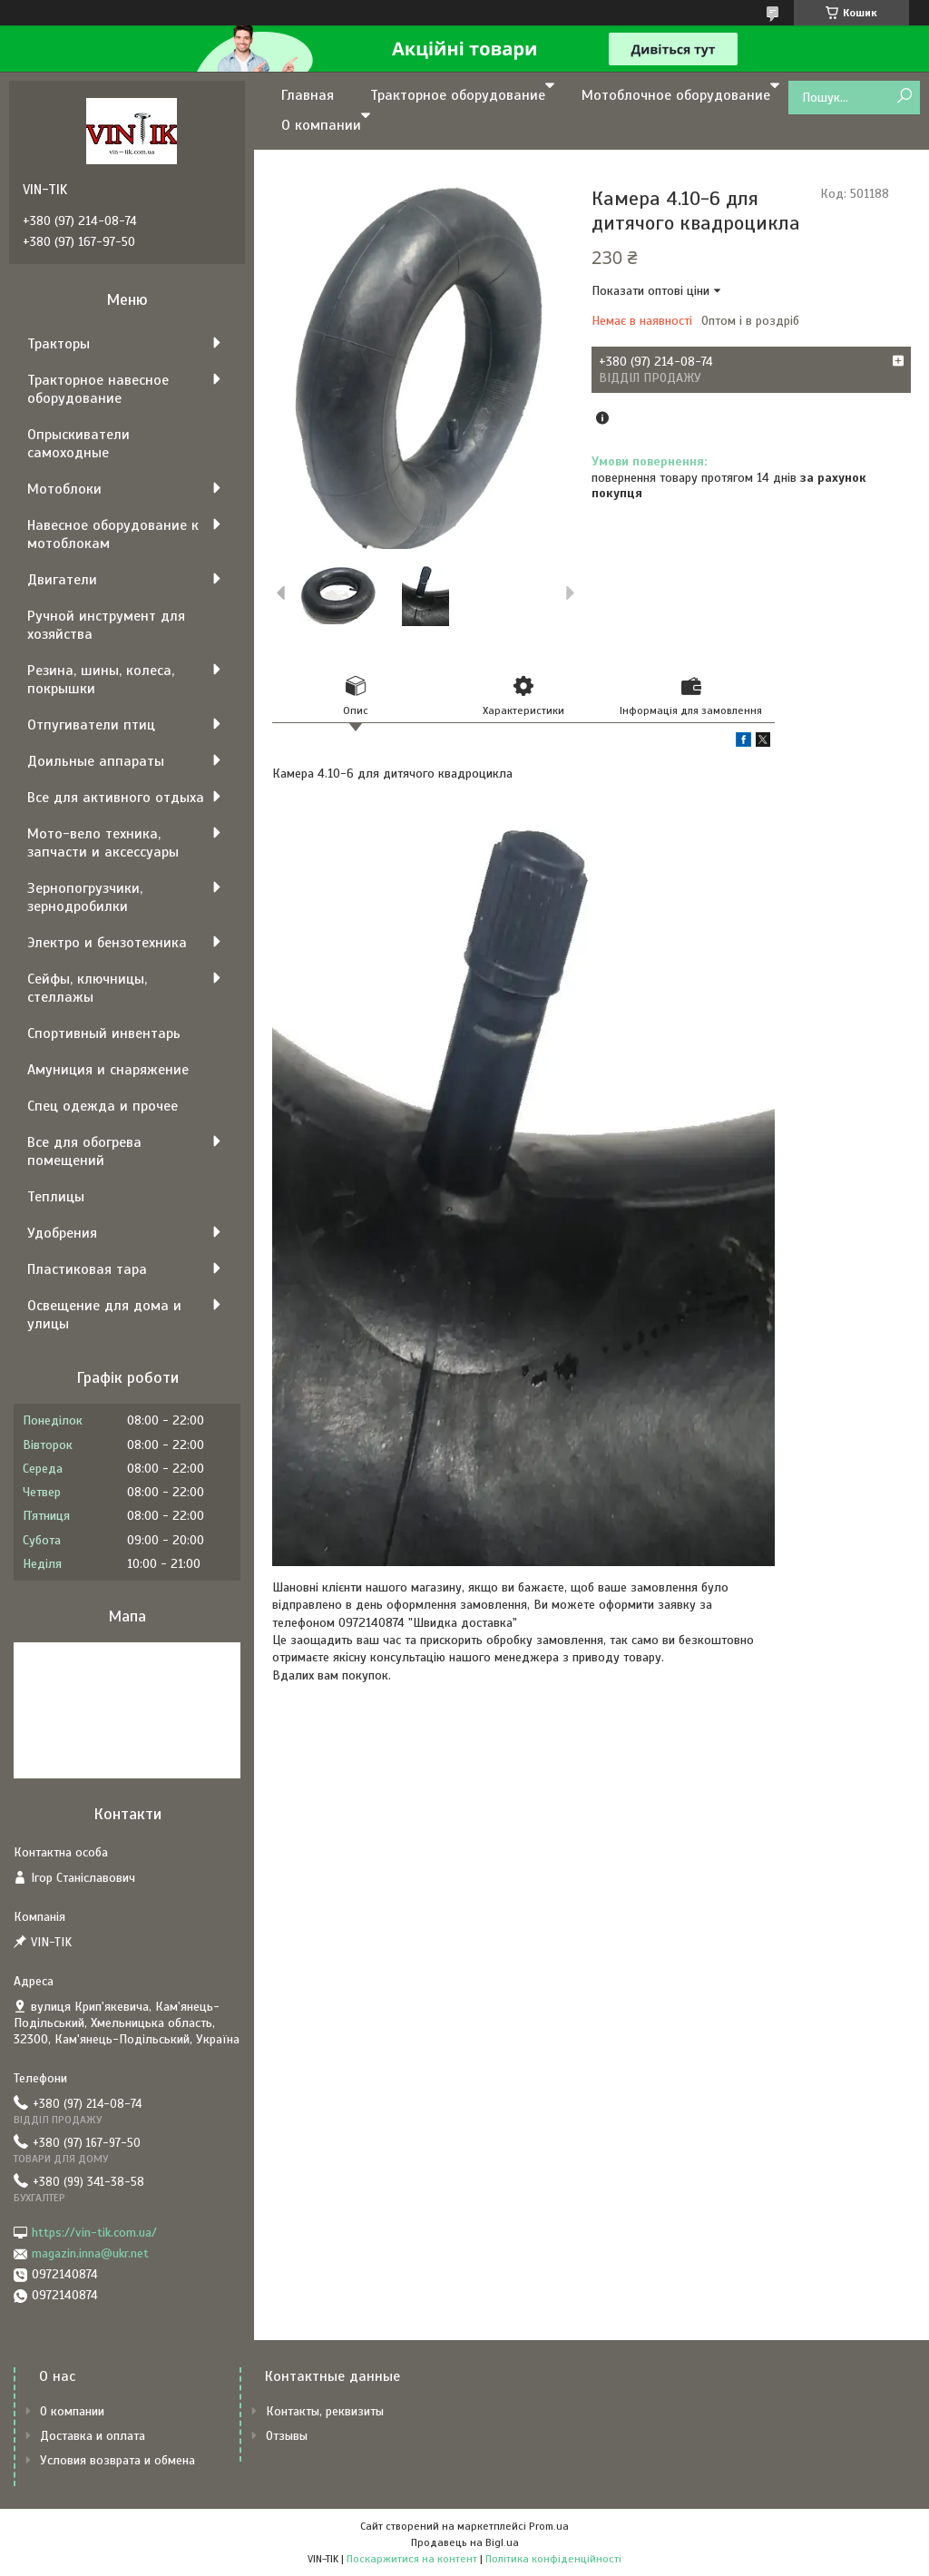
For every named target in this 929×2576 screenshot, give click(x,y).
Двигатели (62, 580)
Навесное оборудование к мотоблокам (113, 534)
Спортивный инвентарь (104, 1033)
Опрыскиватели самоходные (78, 444)
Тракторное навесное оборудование (98, 389)
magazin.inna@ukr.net (90, 2253)
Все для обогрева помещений (84, 1151)
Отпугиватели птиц (91, 725)
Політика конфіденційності (553, 2558)
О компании (321, 125)
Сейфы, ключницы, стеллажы (87, 988)
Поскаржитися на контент (412, 2558)
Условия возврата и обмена (117, 2460)
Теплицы (55, 1197)
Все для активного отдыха (115, 797)
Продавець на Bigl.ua (465, 2542)
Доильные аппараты (95, 761)
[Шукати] (904, 97)
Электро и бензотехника (107, 943)
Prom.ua (549, 2526)
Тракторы (58, 344)
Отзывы (287, 2436)
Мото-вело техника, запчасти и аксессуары (103, 843)
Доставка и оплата (92, 2436)
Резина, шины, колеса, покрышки (100, 679)
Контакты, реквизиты (325, 2411)
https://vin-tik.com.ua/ (94, 2232)
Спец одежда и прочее (102, 1106)
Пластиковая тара (87, 1269)
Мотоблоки (64, 489)
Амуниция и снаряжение (108, 1070)
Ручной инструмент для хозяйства (106, 625)
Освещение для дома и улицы (104, 1315)
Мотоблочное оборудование (676, 95)
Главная (307, 95)
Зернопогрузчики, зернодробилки (84, 897)
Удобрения (62, 1233)
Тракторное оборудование (457, 95)
